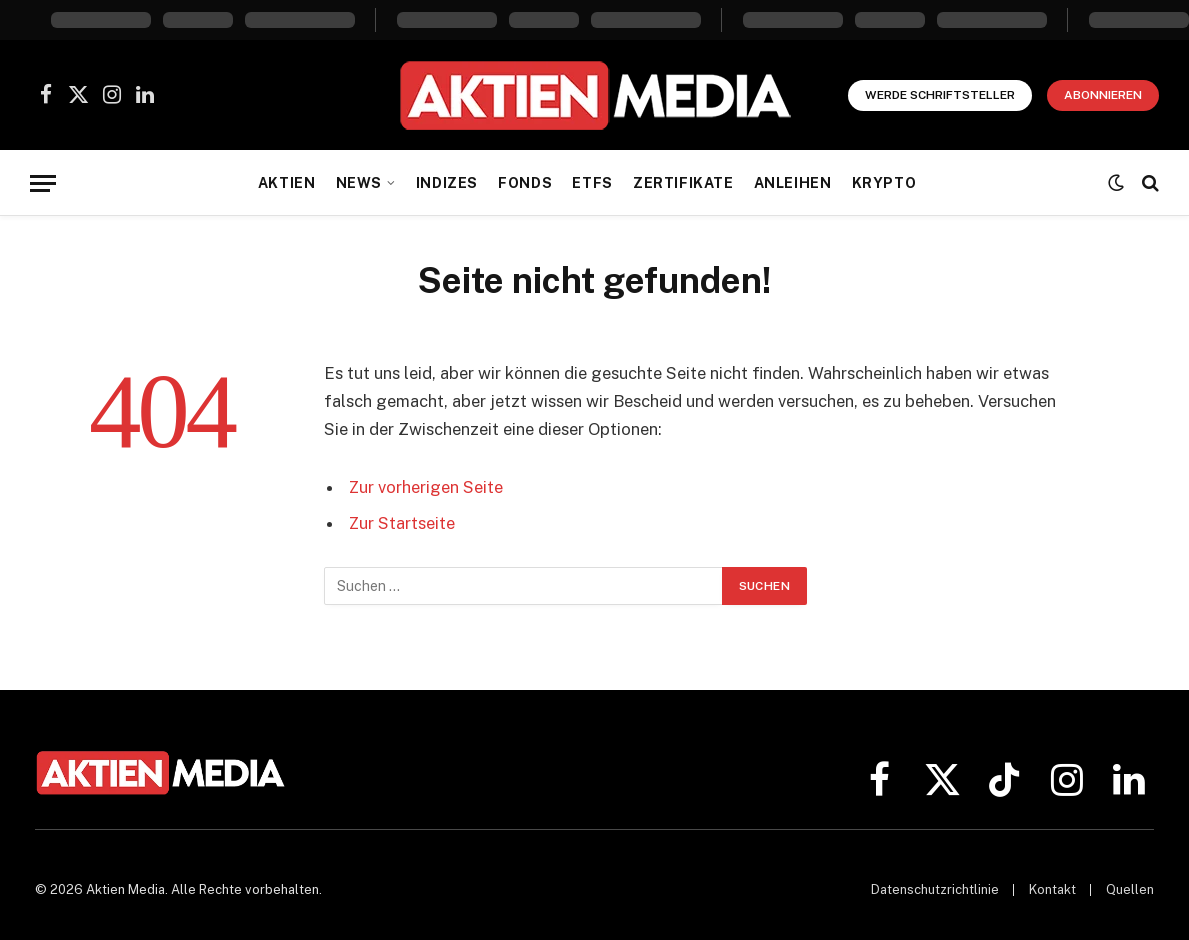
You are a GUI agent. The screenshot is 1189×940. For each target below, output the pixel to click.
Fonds (525, 183)
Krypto (884, 183)
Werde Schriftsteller (940, 95)
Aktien (286, 183)
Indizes (447, 183)
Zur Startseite (402, 523)
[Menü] (43, 183)
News (359, 183)
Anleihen (793, 183)
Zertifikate (683, 183)
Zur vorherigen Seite (426, 487)
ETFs (592, 183)
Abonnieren (1103, 95)
